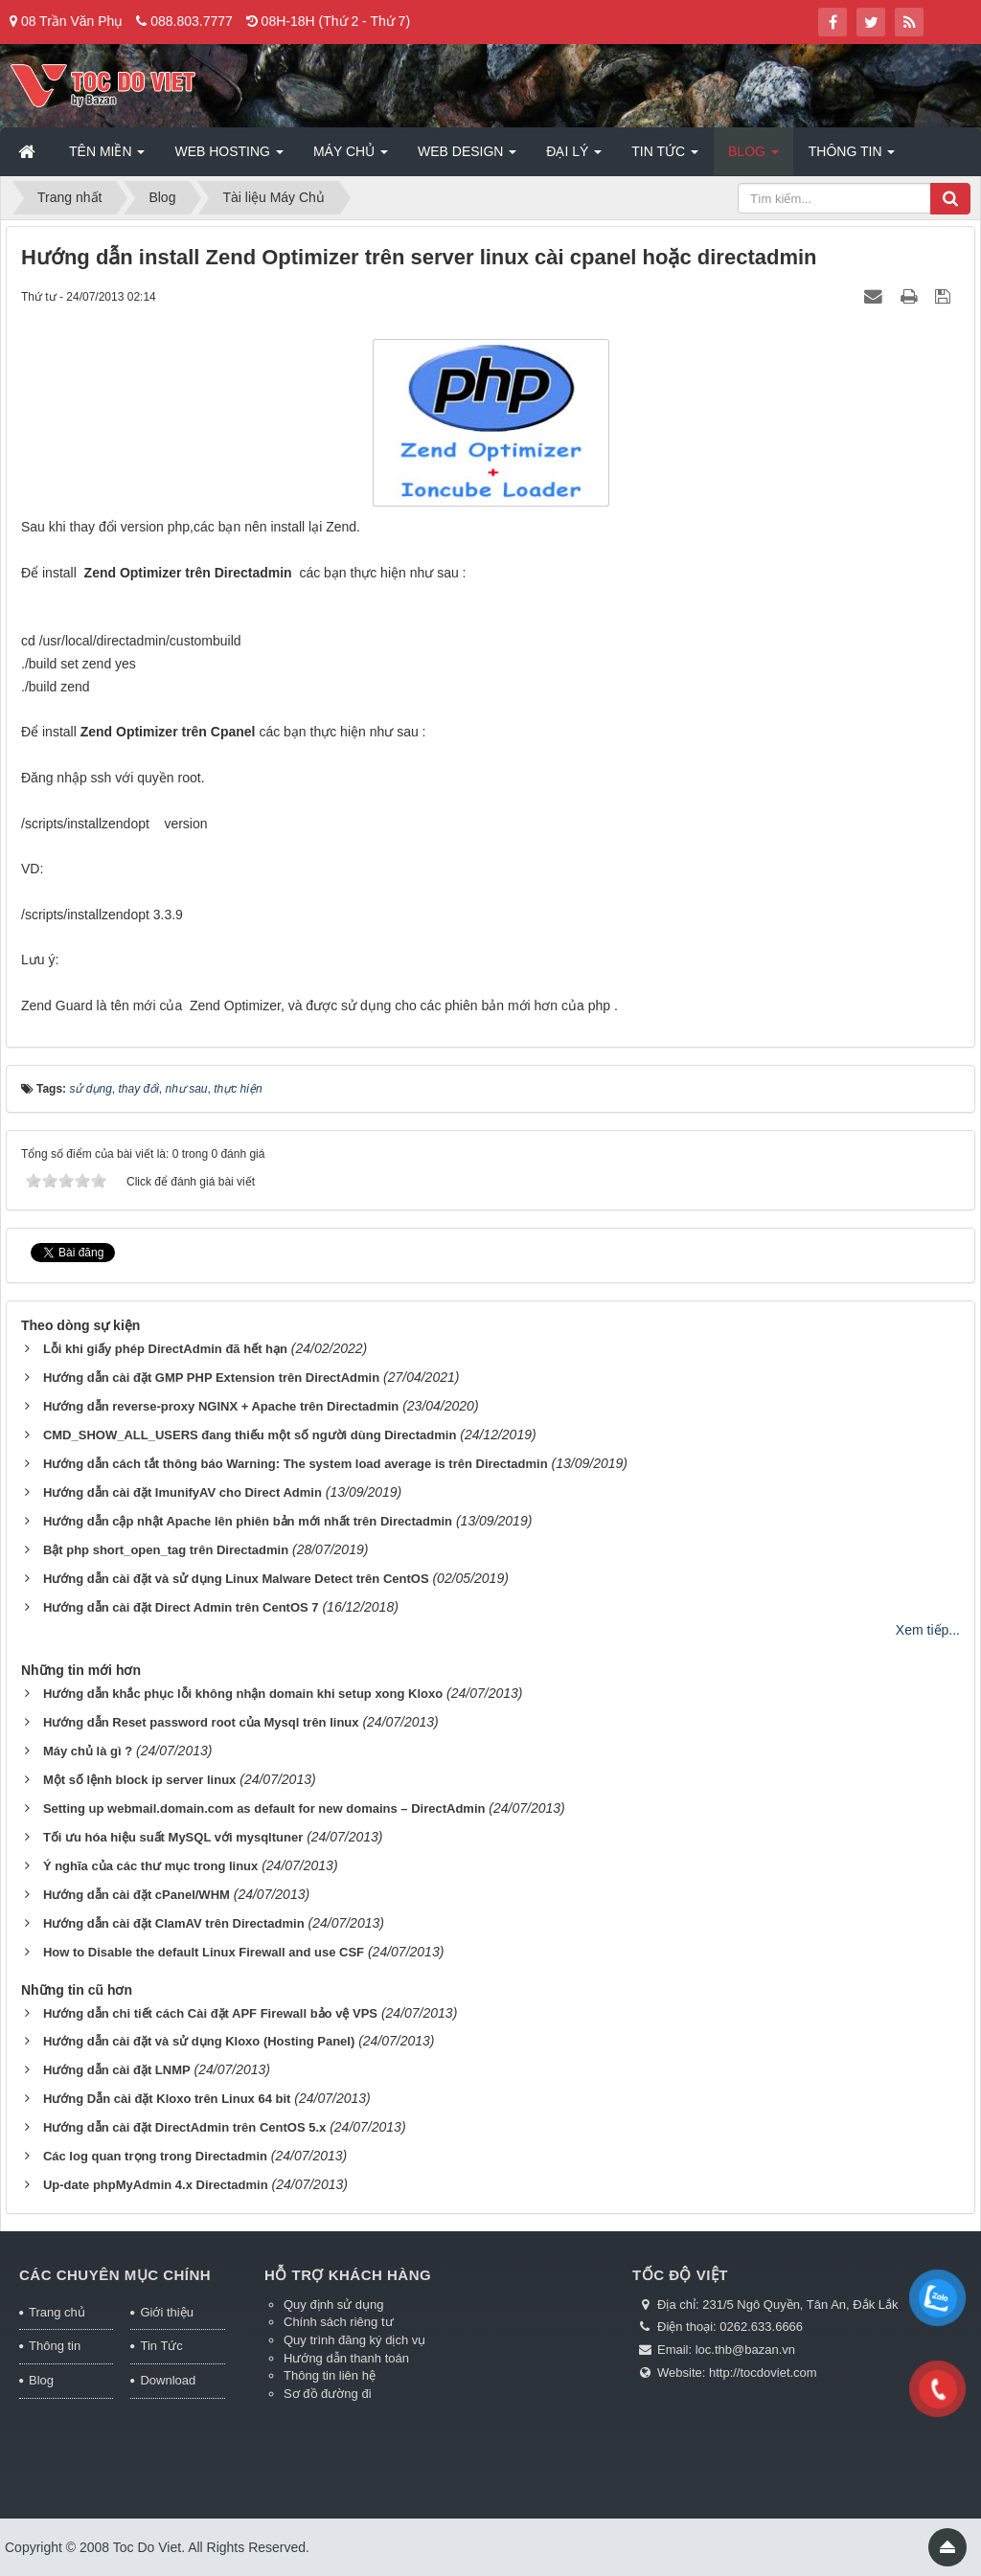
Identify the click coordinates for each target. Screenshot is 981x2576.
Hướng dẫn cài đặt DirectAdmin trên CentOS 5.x (184, 2127)
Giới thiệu (166, 2312)
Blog (41, 2380)
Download (167, 2380)
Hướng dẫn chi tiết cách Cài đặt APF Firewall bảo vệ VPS (210, 2013)
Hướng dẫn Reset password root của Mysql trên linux (201, 1722)
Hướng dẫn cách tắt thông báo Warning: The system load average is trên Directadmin (295, 1464)
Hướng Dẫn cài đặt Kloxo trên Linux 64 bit (167, 2098)
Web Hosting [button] (228, 157)
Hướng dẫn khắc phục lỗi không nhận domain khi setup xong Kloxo (243, 1693)
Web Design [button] (467, 157)
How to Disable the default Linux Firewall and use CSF (203, 1952)
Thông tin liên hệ (330, 2375)
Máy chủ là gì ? (87, 1751)
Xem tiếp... (928, 1630)
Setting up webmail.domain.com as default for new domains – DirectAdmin (264, 1808)
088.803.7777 (191, 21)
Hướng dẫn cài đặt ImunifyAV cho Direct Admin (182, 1492)
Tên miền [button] (107, 157)
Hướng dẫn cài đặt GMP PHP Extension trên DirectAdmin (211, 1377)
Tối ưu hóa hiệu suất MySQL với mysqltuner (173, 1837)
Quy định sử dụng (334, 2304)
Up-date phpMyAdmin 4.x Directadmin (155, 2185)
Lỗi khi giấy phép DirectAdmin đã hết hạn (165, 1349)
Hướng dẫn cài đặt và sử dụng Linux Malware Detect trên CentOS (236, 1578)
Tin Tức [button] (664, 157)
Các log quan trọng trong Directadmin (155, 2156)
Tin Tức (161, 2346)
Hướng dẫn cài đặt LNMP (117, 2070)
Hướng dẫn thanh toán (346, 2358)
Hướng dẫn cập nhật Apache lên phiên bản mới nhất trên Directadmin (247, 1521)
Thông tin (54, 2346)
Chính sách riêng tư (339, 2322)
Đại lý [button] (574, 157)
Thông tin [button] (852, 157)
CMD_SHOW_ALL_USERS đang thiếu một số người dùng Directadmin (249, 1435)
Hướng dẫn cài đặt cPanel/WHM (136, 1894)
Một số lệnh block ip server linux (139, 1780)
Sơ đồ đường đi (328, 2393)
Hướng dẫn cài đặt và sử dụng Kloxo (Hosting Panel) (198, 2041)
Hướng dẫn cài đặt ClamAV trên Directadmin (174, 1923)
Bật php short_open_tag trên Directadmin (165, 1550)
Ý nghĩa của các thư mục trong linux (150, 1866)
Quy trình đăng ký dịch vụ (354, 2340)
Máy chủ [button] (350, 157)
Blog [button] (753, 157)
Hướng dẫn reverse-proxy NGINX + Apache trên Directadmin (221, 1406)
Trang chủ (57, 2312)
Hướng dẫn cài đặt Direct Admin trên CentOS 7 (181, 1607)
